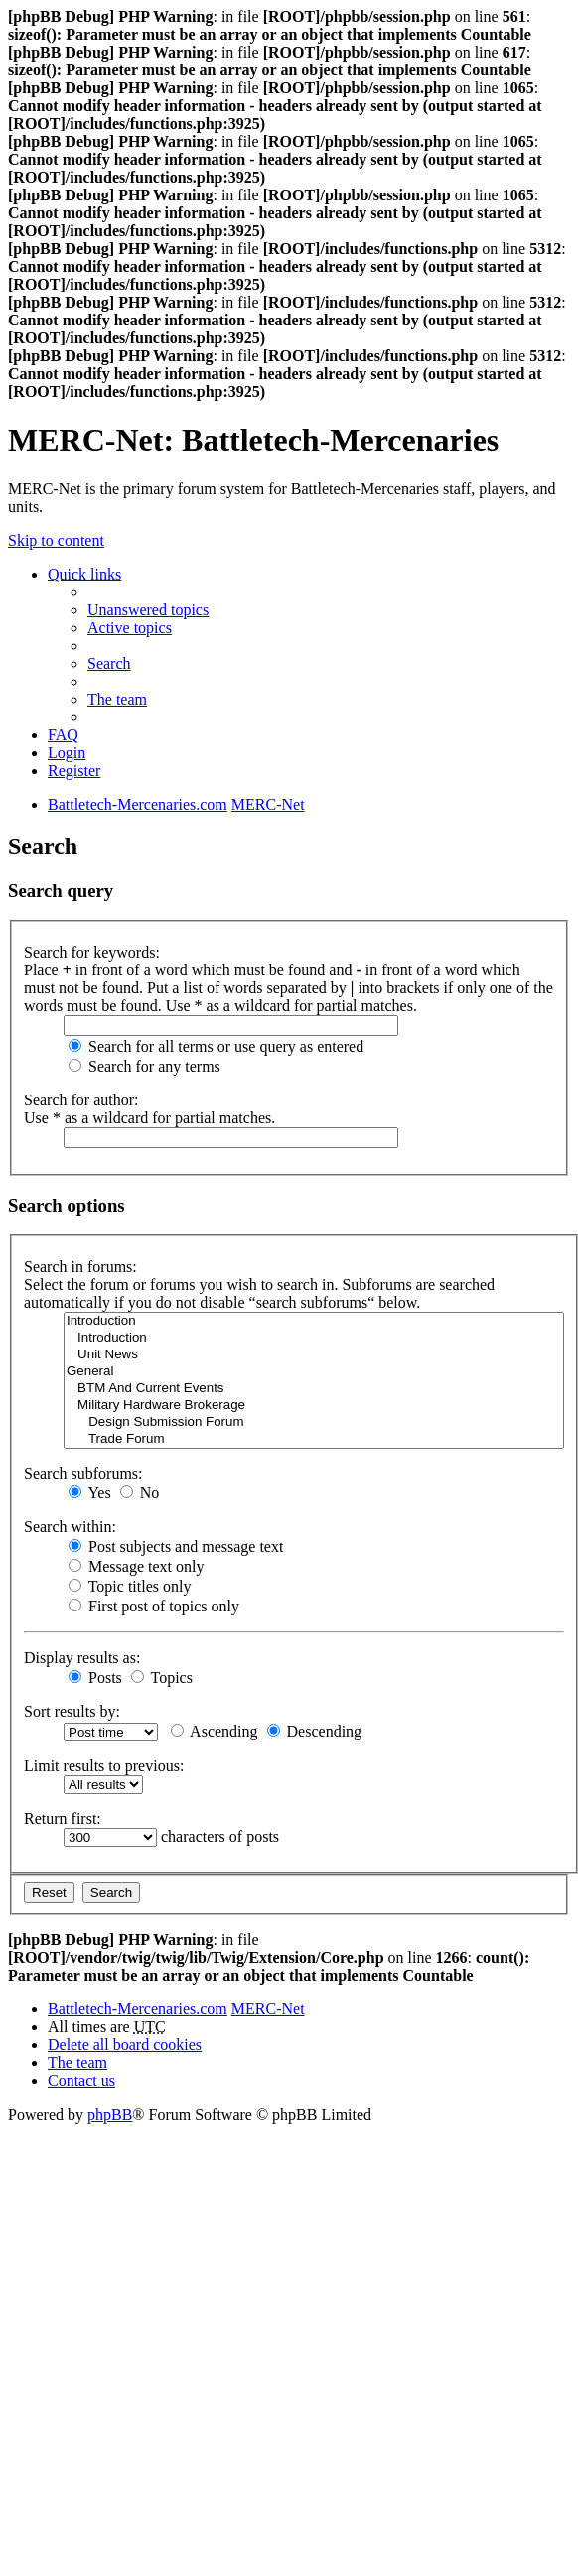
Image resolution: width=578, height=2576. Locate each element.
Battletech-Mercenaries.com (137, 2008)
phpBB (109, 2114)
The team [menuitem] (117, 699)
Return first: (62, 1818)
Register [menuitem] (74, 770)
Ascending (214, 1731)
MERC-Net (268, 2008)
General (314, 1371)
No (140, 1492)
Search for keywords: (92, 952)
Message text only (136, 1566)
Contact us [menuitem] (81, 2080)
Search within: (70, 1526)
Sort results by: (72, 1711)
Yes (90, 1492)
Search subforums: (83, 1473)
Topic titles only (130, 1586)
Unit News (314, 1355)
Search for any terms (144, 1066)
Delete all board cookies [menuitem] (125, 2044)
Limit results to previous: (104, 1765)
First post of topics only (154, 1606)
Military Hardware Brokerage (314, 1405)
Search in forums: (80, 1266)
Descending (314, 1731)
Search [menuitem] (109, 663)
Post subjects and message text (176, 1546)
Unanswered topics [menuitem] (148, 609)
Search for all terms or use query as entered (216, 1046)
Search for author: (81, 1100)
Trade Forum (314, 1439)
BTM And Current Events (314, 1388)
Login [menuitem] (66, 752)
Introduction (314, 1321)
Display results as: (82, 1657)
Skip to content (56, 540)
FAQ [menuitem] (63, 734)
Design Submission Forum (314, 1422)
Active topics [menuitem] (129, 627)
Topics (162, 1677)
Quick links (84, 574)
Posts (95, 1677)
